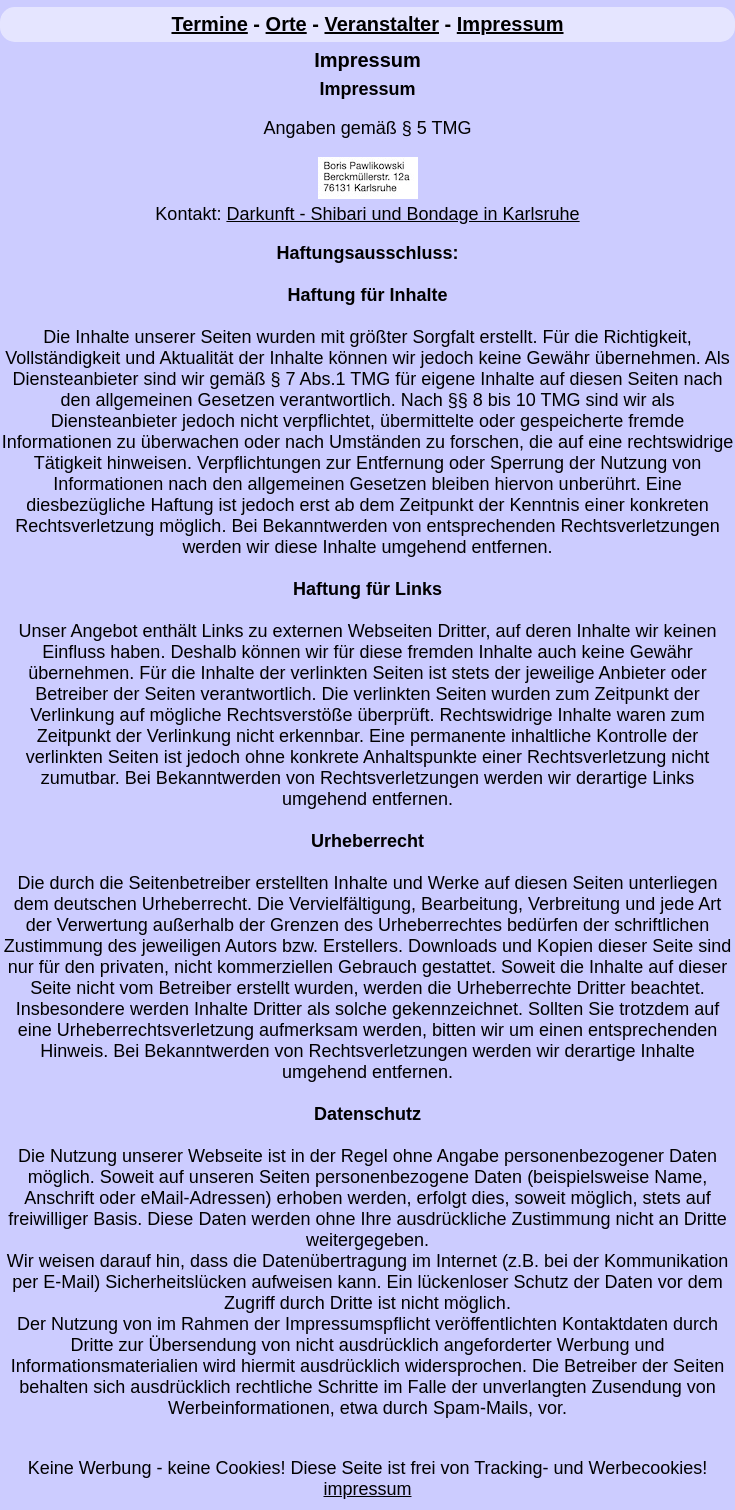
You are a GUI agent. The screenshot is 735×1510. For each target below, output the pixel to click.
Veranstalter (382, 24)
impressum (367, 1489)
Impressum (510, 24)
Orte (286, 24)
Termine (209, 24)
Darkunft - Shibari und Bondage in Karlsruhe (402, 214)
